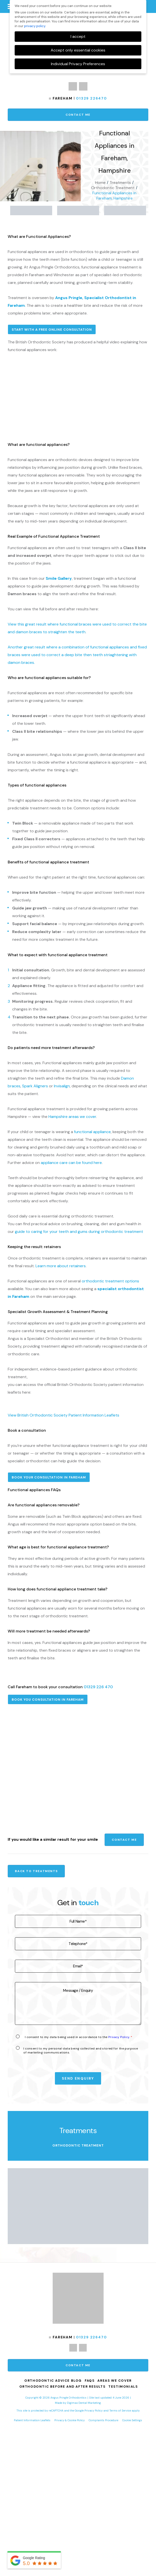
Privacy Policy (118, 2037)
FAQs (89, 2380)
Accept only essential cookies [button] (78, 50)
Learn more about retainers (61, 1265)
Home (100, 182)
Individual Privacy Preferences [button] (78, 63)
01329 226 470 (98, 1686)
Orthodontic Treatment (113, 187)
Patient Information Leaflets (32, 2420)
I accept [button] (78, 36)
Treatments (120, 182)
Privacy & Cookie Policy (69, 2420)
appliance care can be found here (71, 1162)
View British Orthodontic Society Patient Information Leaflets (63, 1415)
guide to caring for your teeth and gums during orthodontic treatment (79, 1231)
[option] (31, 211)
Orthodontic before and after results (62, 2386)
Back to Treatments (36, 1871)
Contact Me (78, 115)
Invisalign (62, 1086)
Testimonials (123, 2386)
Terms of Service (120, 2410)
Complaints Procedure (103, 2420)
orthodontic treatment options (110, 1281)
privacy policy (34, 26)
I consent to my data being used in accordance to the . (78, 2037)
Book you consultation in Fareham (48, 1699)
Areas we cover (114, 2380)
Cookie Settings (132, 2420)
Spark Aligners (35, 1086)
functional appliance (92, 1131)
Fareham (61, 98)
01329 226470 (91, 98)
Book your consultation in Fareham (49, 1477)
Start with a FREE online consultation (52, 329)
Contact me (124, 1840)
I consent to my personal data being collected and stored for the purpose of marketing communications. (80, 2050)
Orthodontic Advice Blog (53, 2380)
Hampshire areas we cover (72, 1116)
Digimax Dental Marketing (84, 2403)
